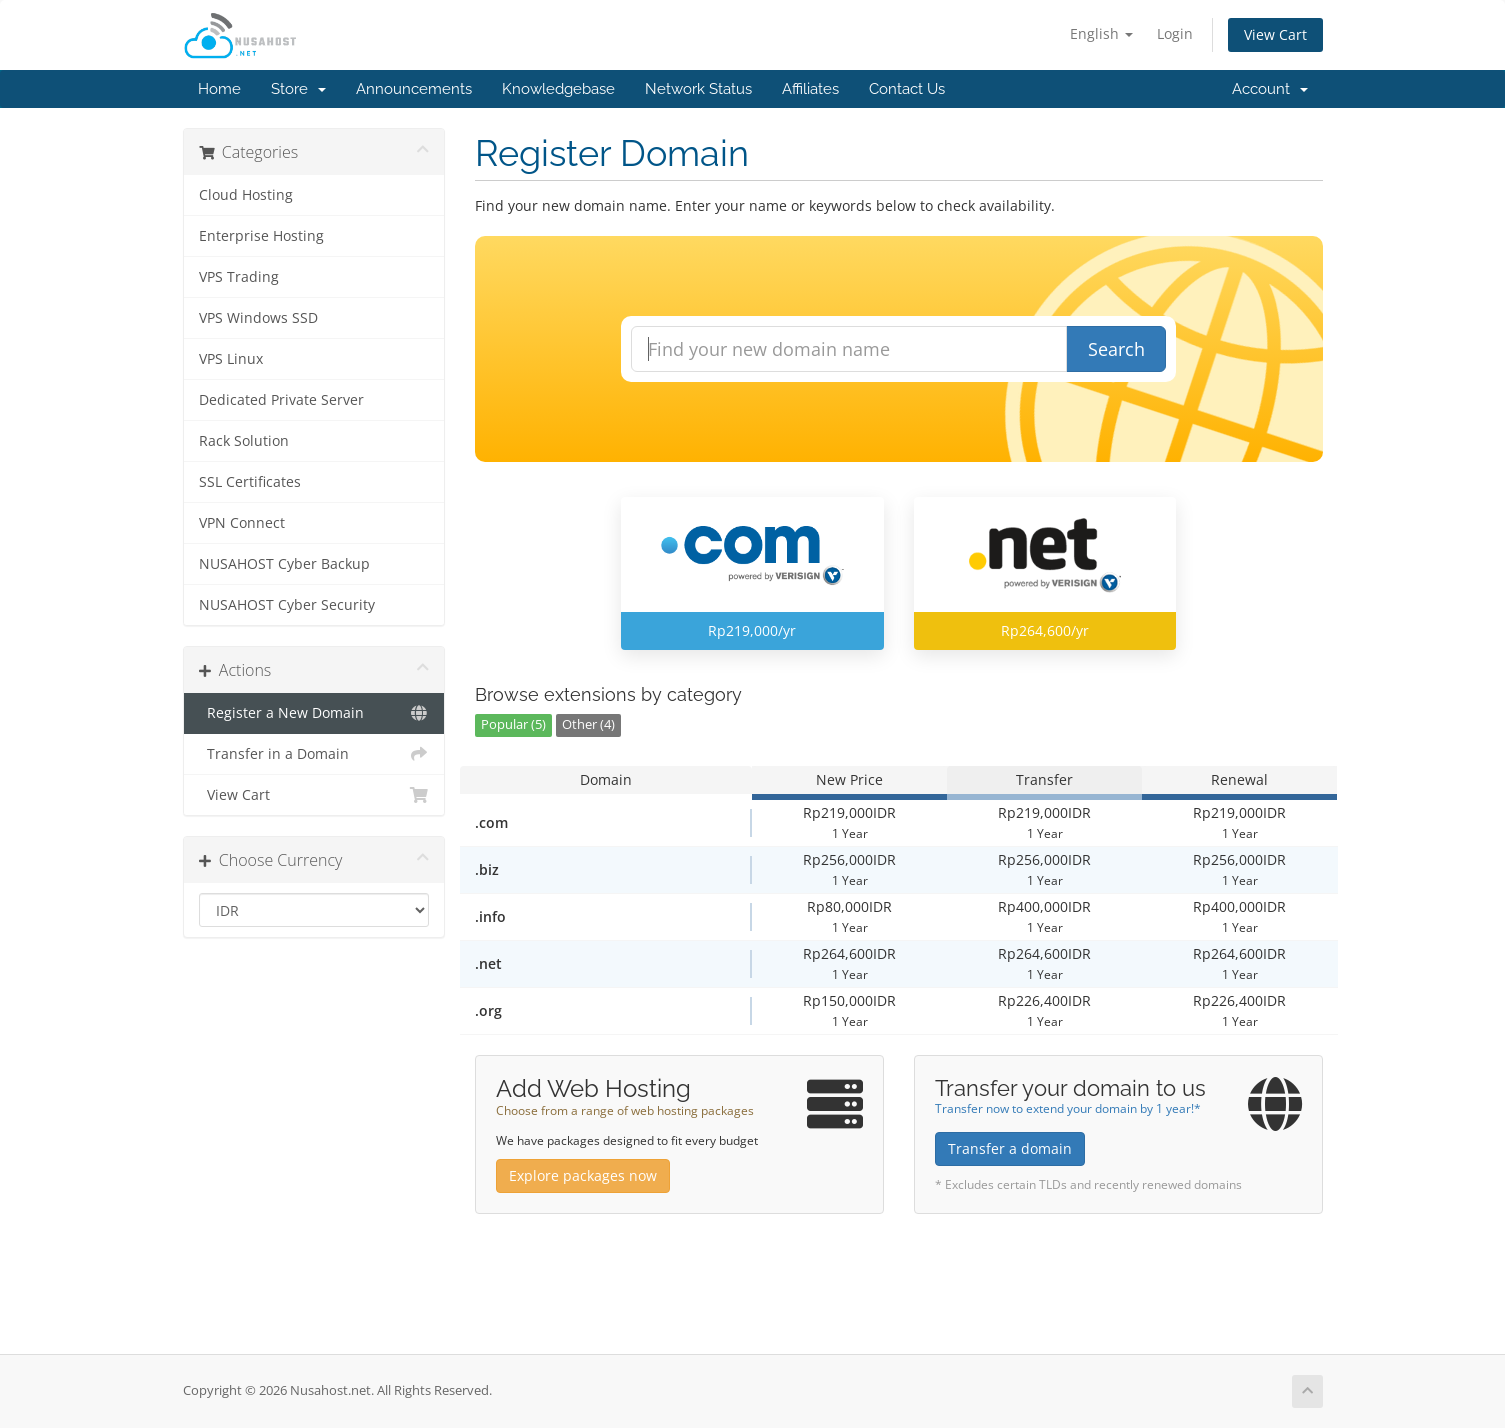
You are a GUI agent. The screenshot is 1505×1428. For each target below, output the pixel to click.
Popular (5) (513, 724)
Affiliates (810, 89)
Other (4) (588, 724)
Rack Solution (244, 441)
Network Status (698, 89)
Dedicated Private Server (281, 400)
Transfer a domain (1010, 1148)
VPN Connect (242, 523)
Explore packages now (583, 1175)
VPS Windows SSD (258, 318)
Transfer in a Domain (314, 754)
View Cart (1275, 34)
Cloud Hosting (246, 195)
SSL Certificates (250, 482)
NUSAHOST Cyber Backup (284, 564)
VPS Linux (231, 359)
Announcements (414, 89)
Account (1270, 89)
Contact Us (907, 89)
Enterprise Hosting (261, 236)
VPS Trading (239, 277)
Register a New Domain (314, 713)
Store (298, 89)
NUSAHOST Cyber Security (287, 605)
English (1101, 33)
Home (219, 89)
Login (1175, 33)
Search (1116, 349)
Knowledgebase (558, 89)
